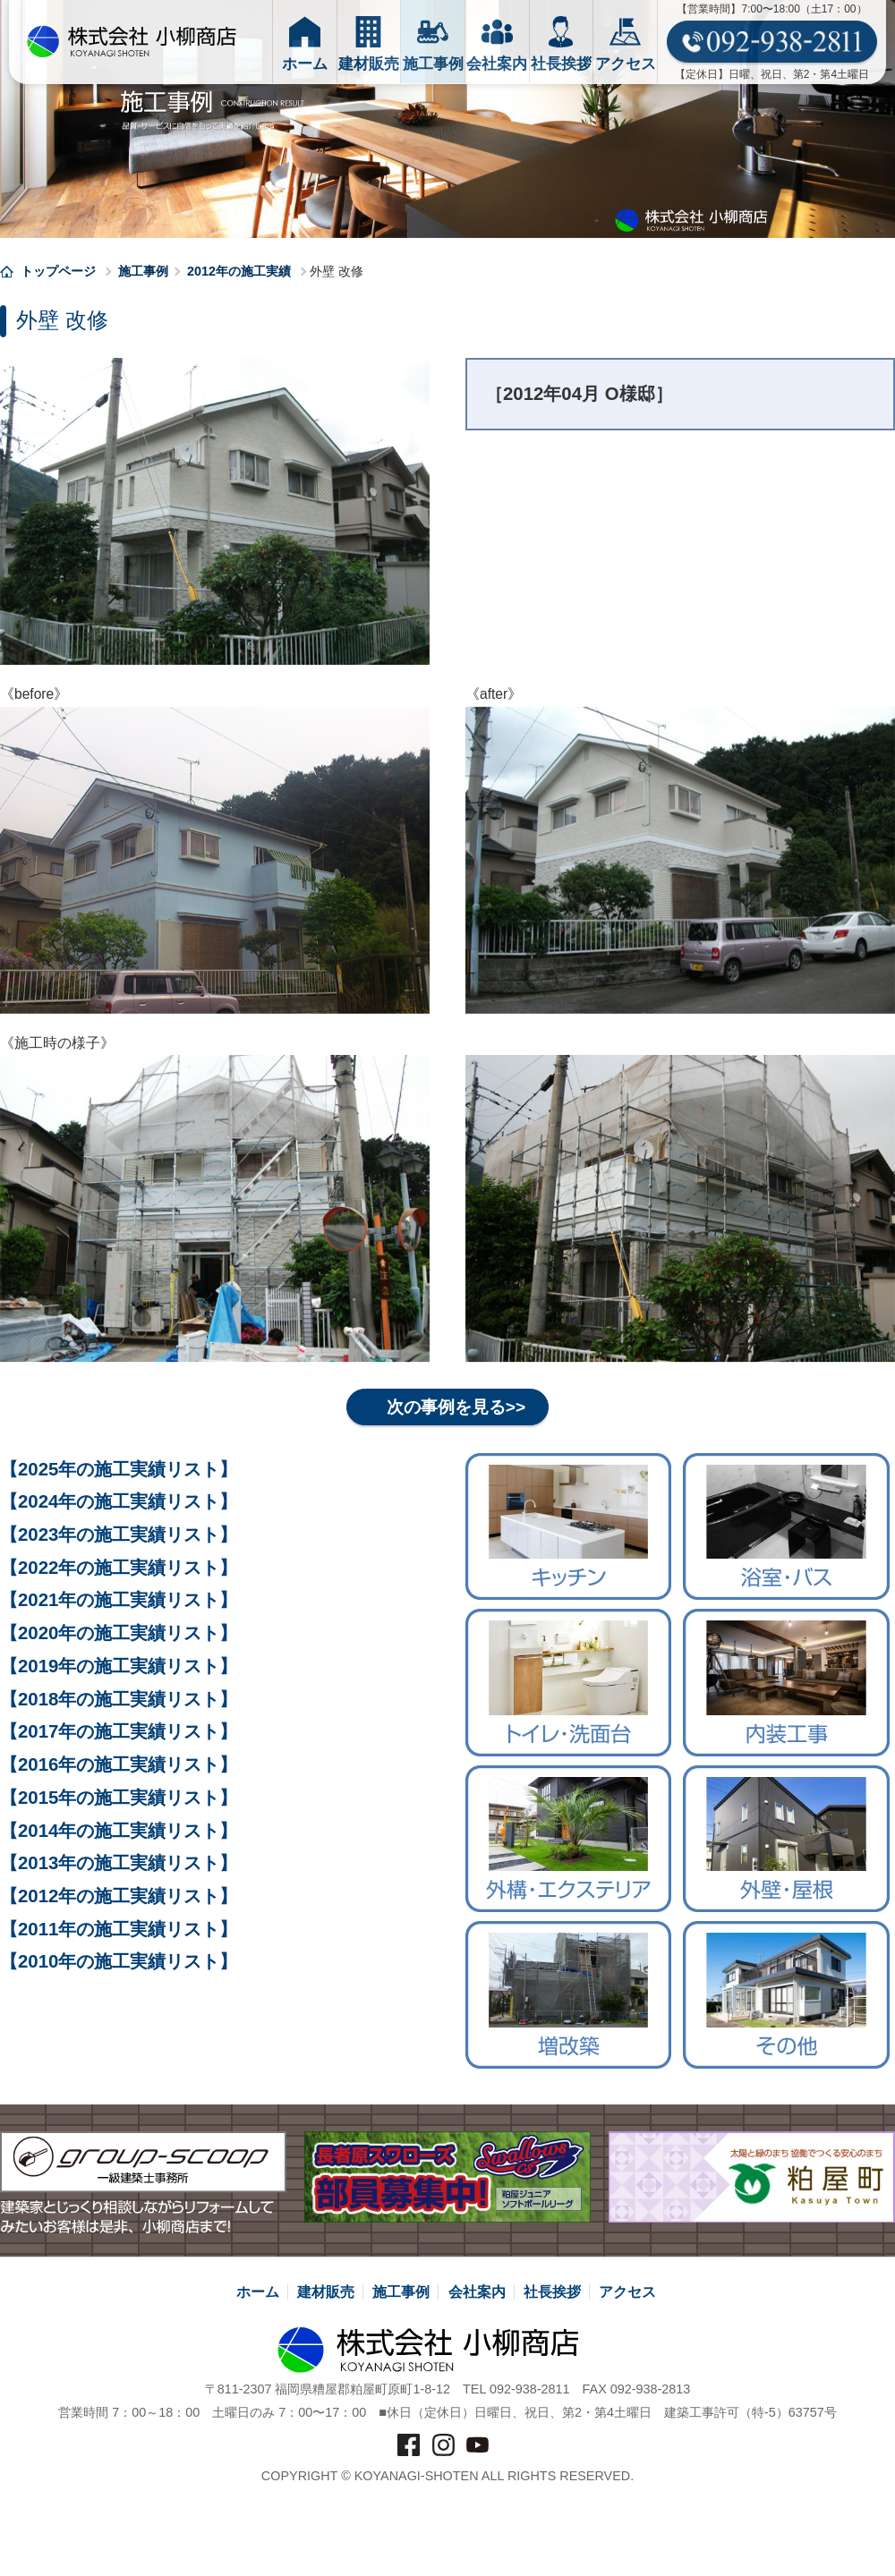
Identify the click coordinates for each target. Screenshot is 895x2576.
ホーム (257, 2292)
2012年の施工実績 (239, 271)
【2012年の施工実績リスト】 (118, 1896)
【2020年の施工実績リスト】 (118, 1633)
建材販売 (325, 2292)
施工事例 (143, 271)
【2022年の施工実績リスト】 (118, 1567)
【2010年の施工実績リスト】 (118, 1962)
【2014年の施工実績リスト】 (118, 1831)
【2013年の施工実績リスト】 (118, 1863)
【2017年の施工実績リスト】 (118, 1732)
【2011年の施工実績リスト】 (118, 1929)
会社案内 (477, 2292)
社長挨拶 (552, 2292)
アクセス (627, 2292)
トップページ (49, 271)
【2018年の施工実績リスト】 (118, 1699)
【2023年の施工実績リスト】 (118, 1534)
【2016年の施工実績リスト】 (118, 1764)
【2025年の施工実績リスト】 (118, 1469)
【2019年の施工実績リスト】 (118, 1666)
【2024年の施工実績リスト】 (118, 1502)
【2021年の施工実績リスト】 (118, 1601)
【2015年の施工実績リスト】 (118, 1797)
